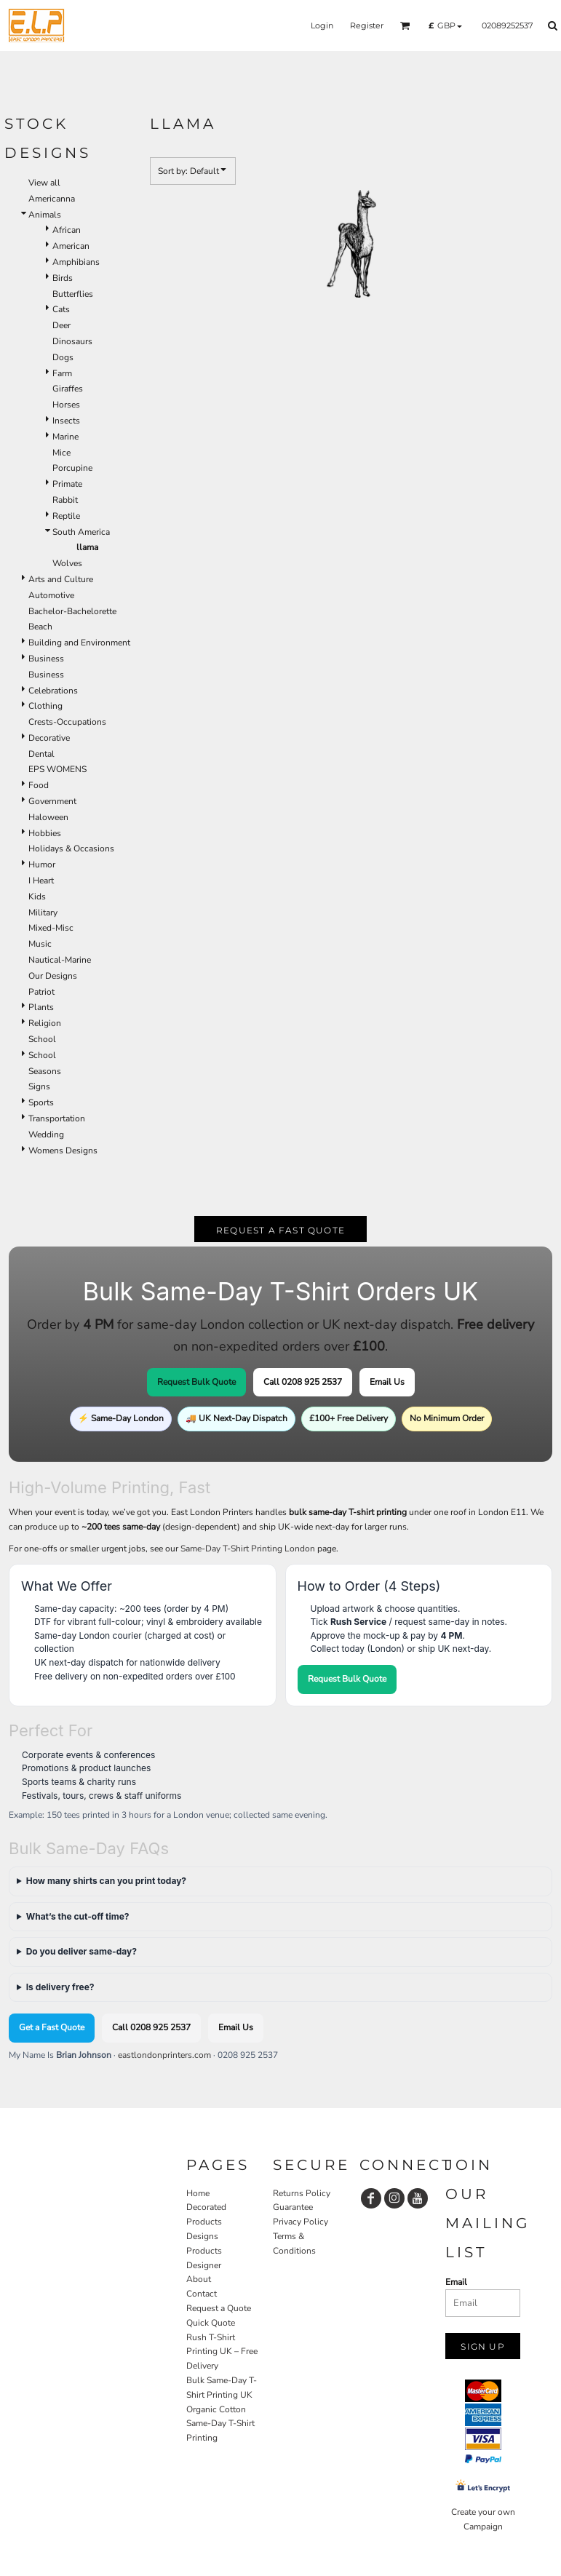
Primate (67, 484)
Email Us (387, 1382)
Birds (62, 278)
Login (322, 25)
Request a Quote (218, 2308)
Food (38, 785)
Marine (65, 436)
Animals (44, 214)
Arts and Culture (60, 579)
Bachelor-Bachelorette (72, 611)
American (70, 246)
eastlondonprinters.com (164, 2055)
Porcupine (72, 468)
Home (198, 2193)
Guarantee (293, 2207)
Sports (41, 1102)
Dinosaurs (72, 341)
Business (46, 658)
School (42, 1039)
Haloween (48, 817)
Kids (37, 896)
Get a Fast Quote (51, 2027)
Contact (201, 2293)
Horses (66, 404)
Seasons (44, 1071)
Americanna (51, 198)
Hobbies (44, 833)
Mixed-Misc (50, 928)
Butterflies (72, 294)
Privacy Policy (300, 2221)
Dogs (62, 357)
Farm (62, 373)
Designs (202, 2236)
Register (366, 25)
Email (456, 2282)
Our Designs (52, 976)
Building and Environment (79, 642)
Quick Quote (210, 2323)
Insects (66, 420)
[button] (405, 25)
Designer (203, 2265)
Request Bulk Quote (196, 1382)
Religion (44, 1023)
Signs (39, 1086)
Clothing (45, 706)
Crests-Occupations (67, 722)
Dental (41, 754)
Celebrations (53, 690)
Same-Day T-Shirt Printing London (247, 1548)
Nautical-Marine (59, 960)
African (66, 230)
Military (42, 912)
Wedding (46, 1134)
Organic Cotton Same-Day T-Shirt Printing (220, 2424)
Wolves (67, 563)
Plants (41, 1007)
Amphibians (76, 262)
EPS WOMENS (57, 769)
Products (204, 2251)
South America (81, 532)
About (198, 2279)
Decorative (49, 738)
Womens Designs (63, 1150)
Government (52, 801)
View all (44, 182)
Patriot (41, 992)
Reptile (66, 516)
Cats (61, 309)
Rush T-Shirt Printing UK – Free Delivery (222, 2351)
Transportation (56, 1118)
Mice (61, 452)
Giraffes (67, 388)
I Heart (41, 880)
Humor (41, 864)
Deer (61, 325)
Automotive (51, 595)
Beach (40, 626)
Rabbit (65, 500)
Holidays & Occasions (71, 848)
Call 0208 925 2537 (302, 1382)
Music (40, 944)
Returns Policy (301, 2193)
